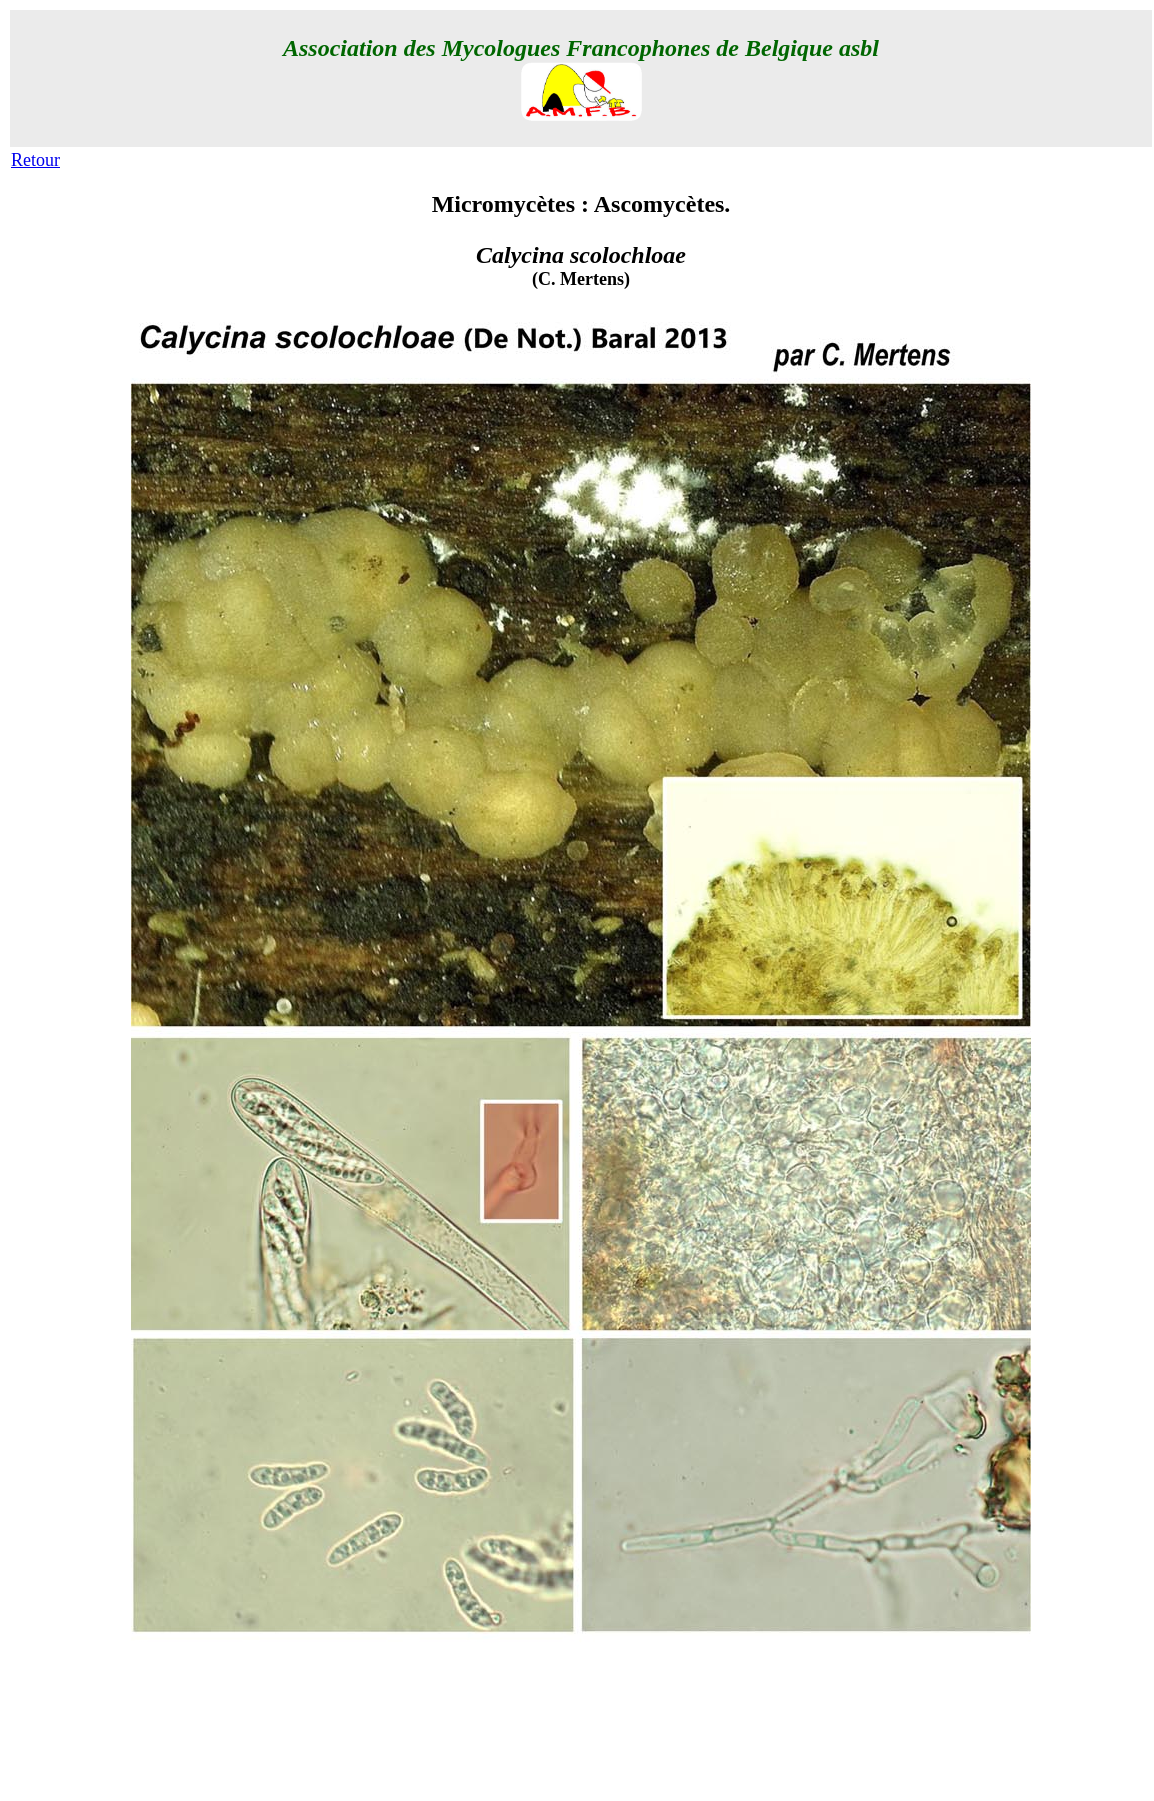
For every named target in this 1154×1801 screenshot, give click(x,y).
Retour (35, 160)
